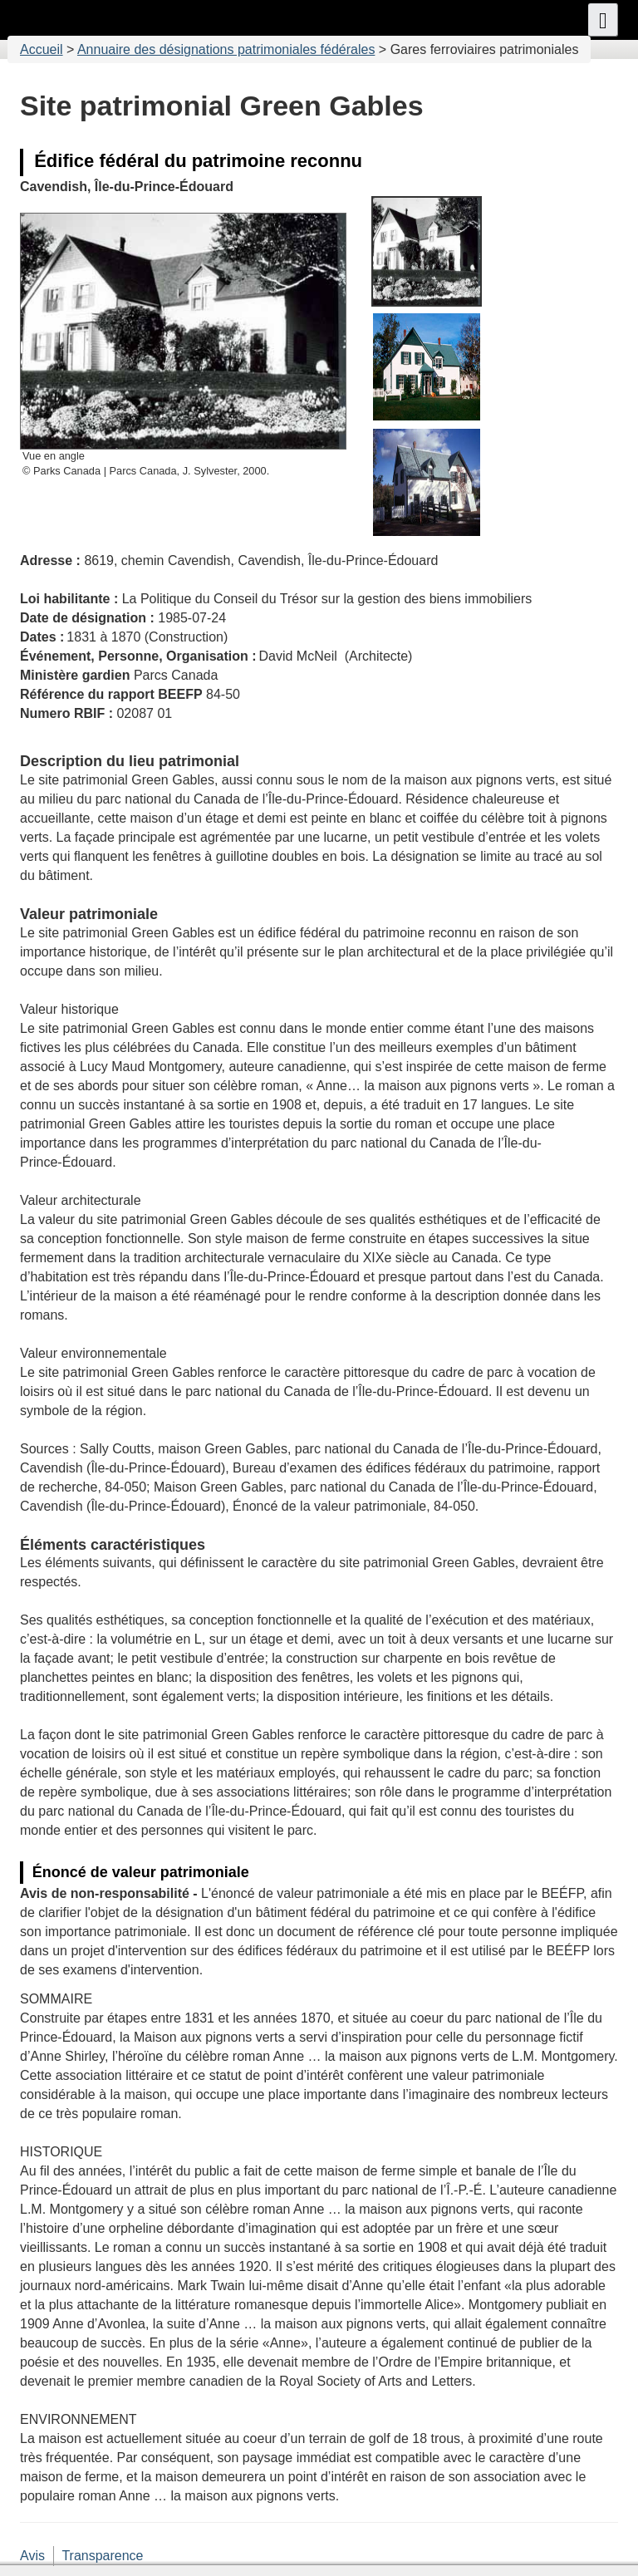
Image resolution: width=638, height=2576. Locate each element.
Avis (32, 2556)
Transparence (102, 2556)
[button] (603, 20)
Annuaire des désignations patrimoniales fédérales (226, 49)
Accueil (41, 49)
